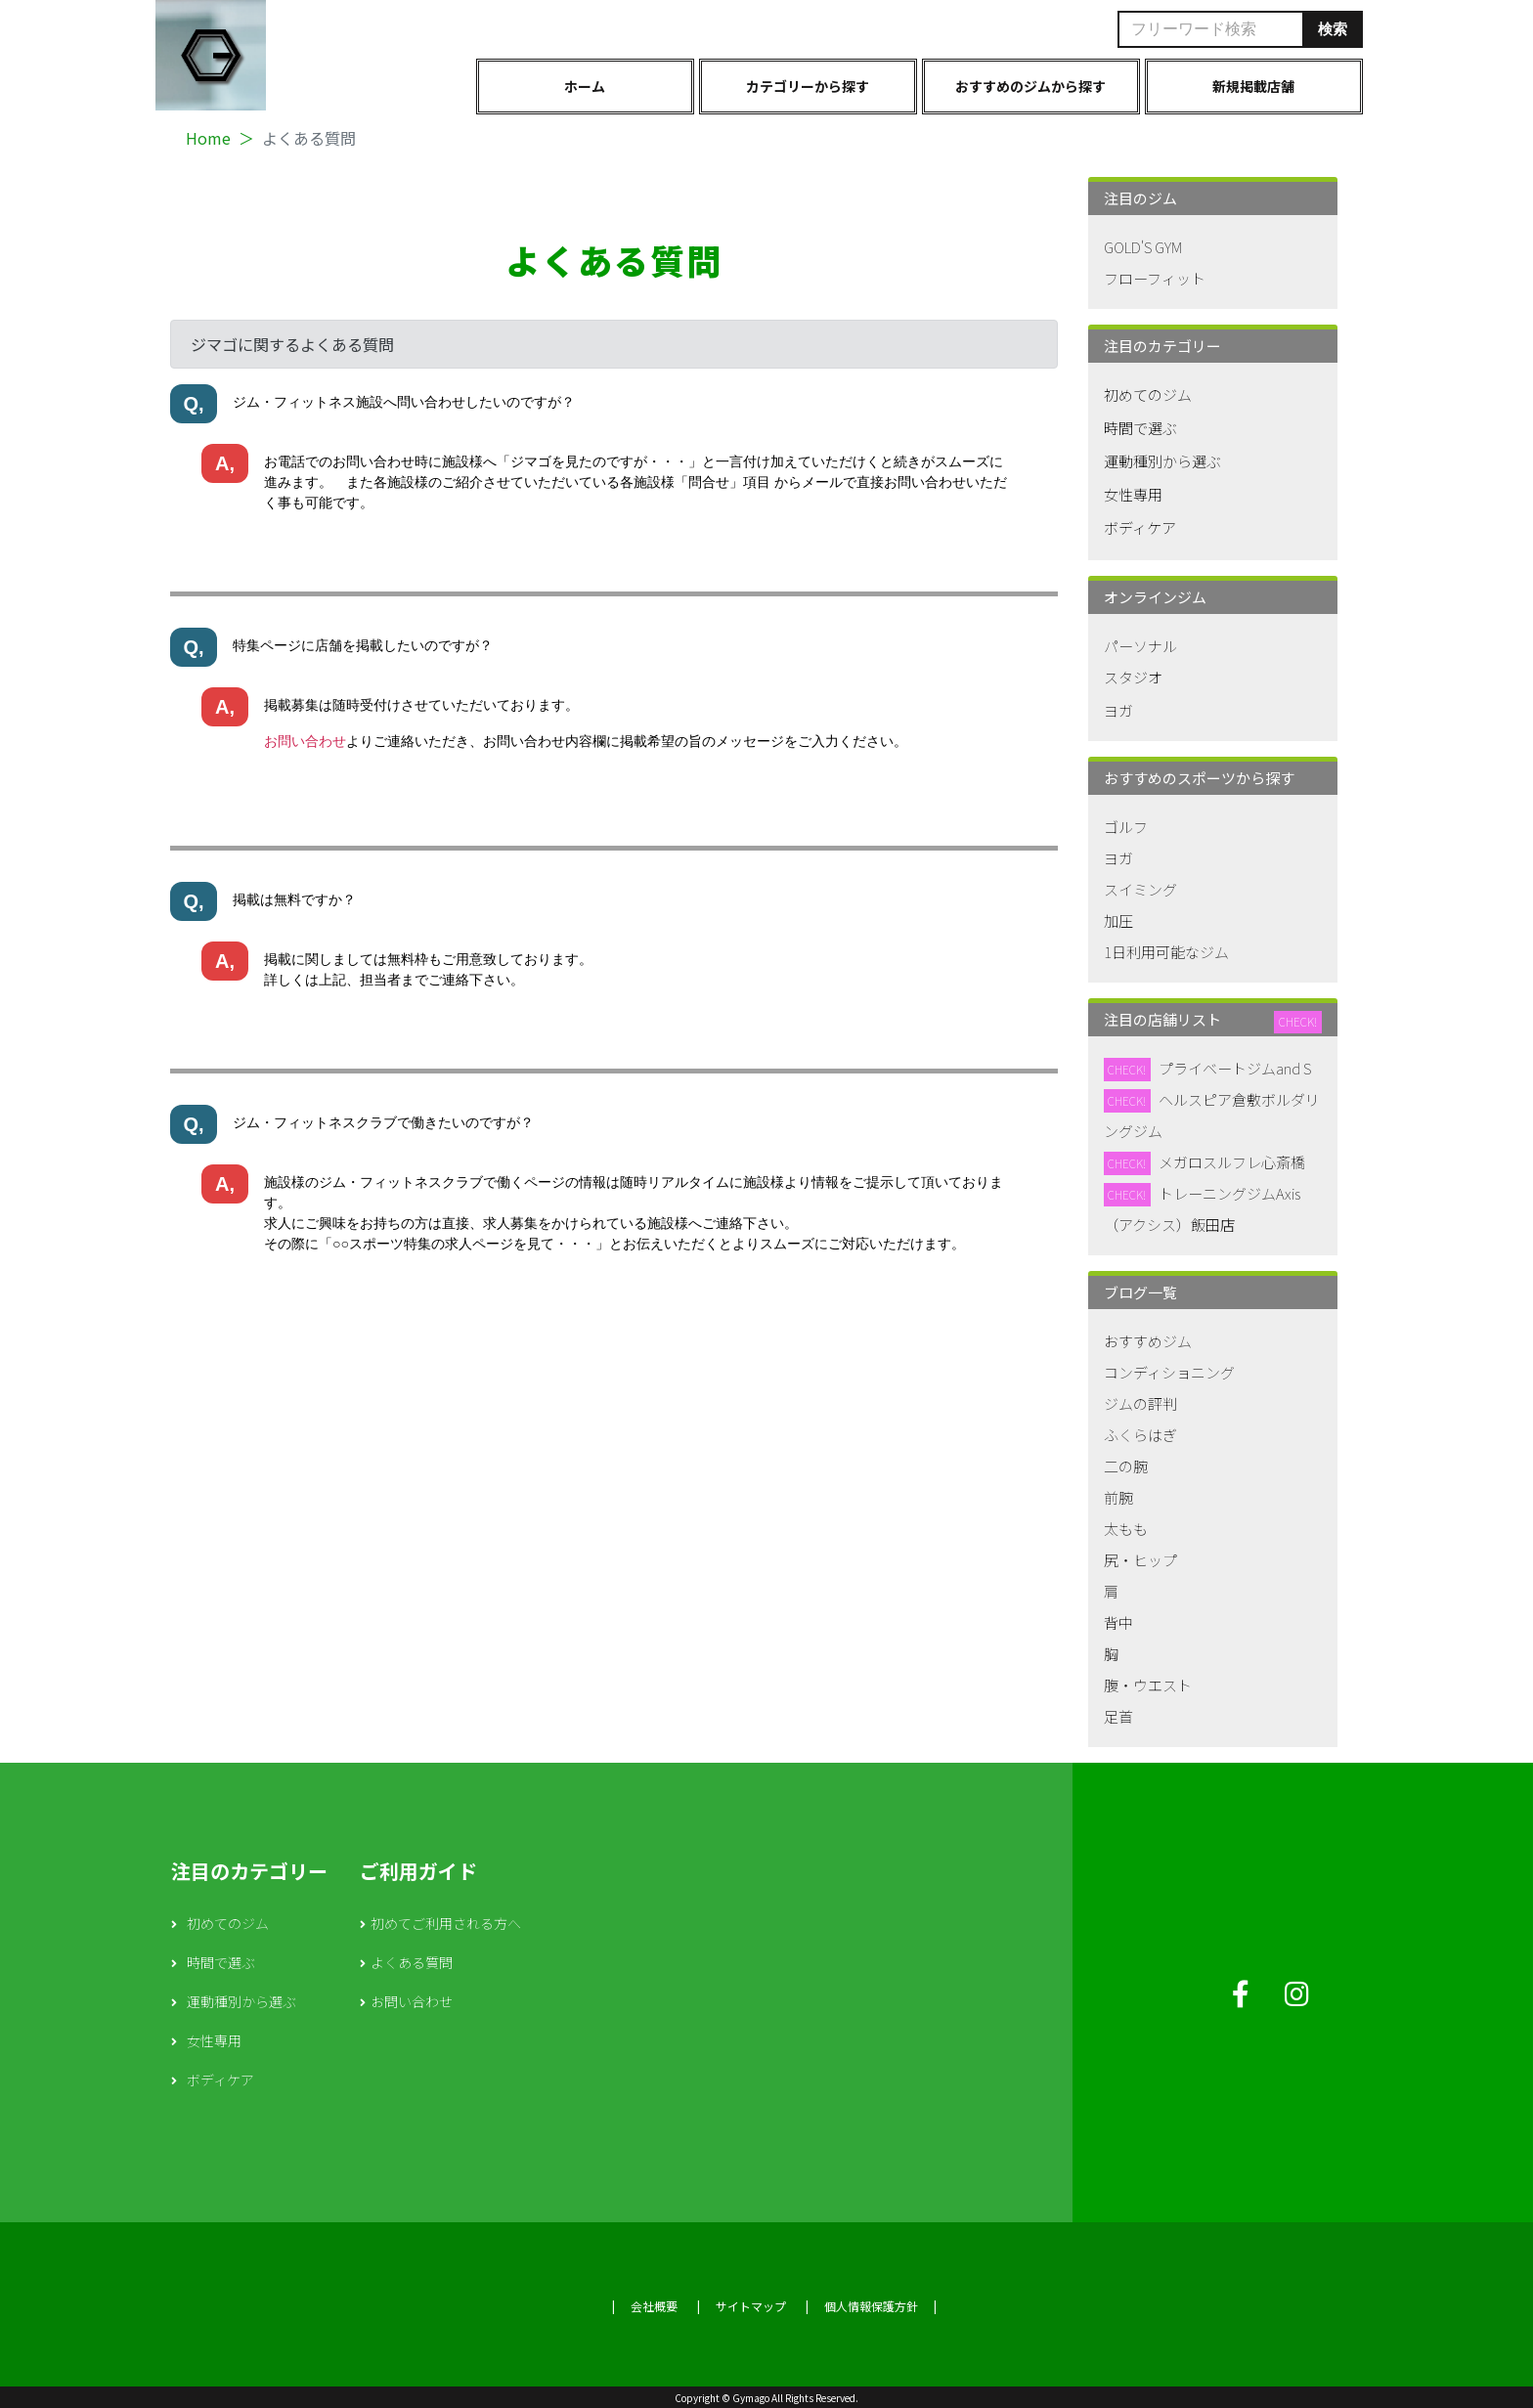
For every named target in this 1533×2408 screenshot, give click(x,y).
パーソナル (1140, 645)
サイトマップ (751, 2306)
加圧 (1118, 920)
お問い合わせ (305, 741)
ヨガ (1118, 710)
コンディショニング (1169, 1372)
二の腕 (1126, 1466)
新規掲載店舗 (1253, 86)
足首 (1118, 1716)
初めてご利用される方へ (446, 1923)
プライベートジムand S (1235, 1068)
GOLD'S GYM (1143, 247)
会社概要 (654, 2306)
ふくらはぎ (1140, 1434)
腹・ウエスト (1148, 1685)
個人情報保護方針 (871, 2306)
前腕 (1118, 1497)
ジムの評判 (1140, 1403)
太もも (1126, 1528)
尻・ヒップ (1140, 1560)
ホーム (584, 86)
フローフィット (1154, 278)
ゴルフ (1126, 826)
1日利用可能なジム (1166, 951)
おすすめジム (1148, 1341)
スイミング (1140, 889)
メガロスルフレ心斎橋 (1232, 1162)
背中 (1118, 1622)
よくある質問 (412, 1962)
